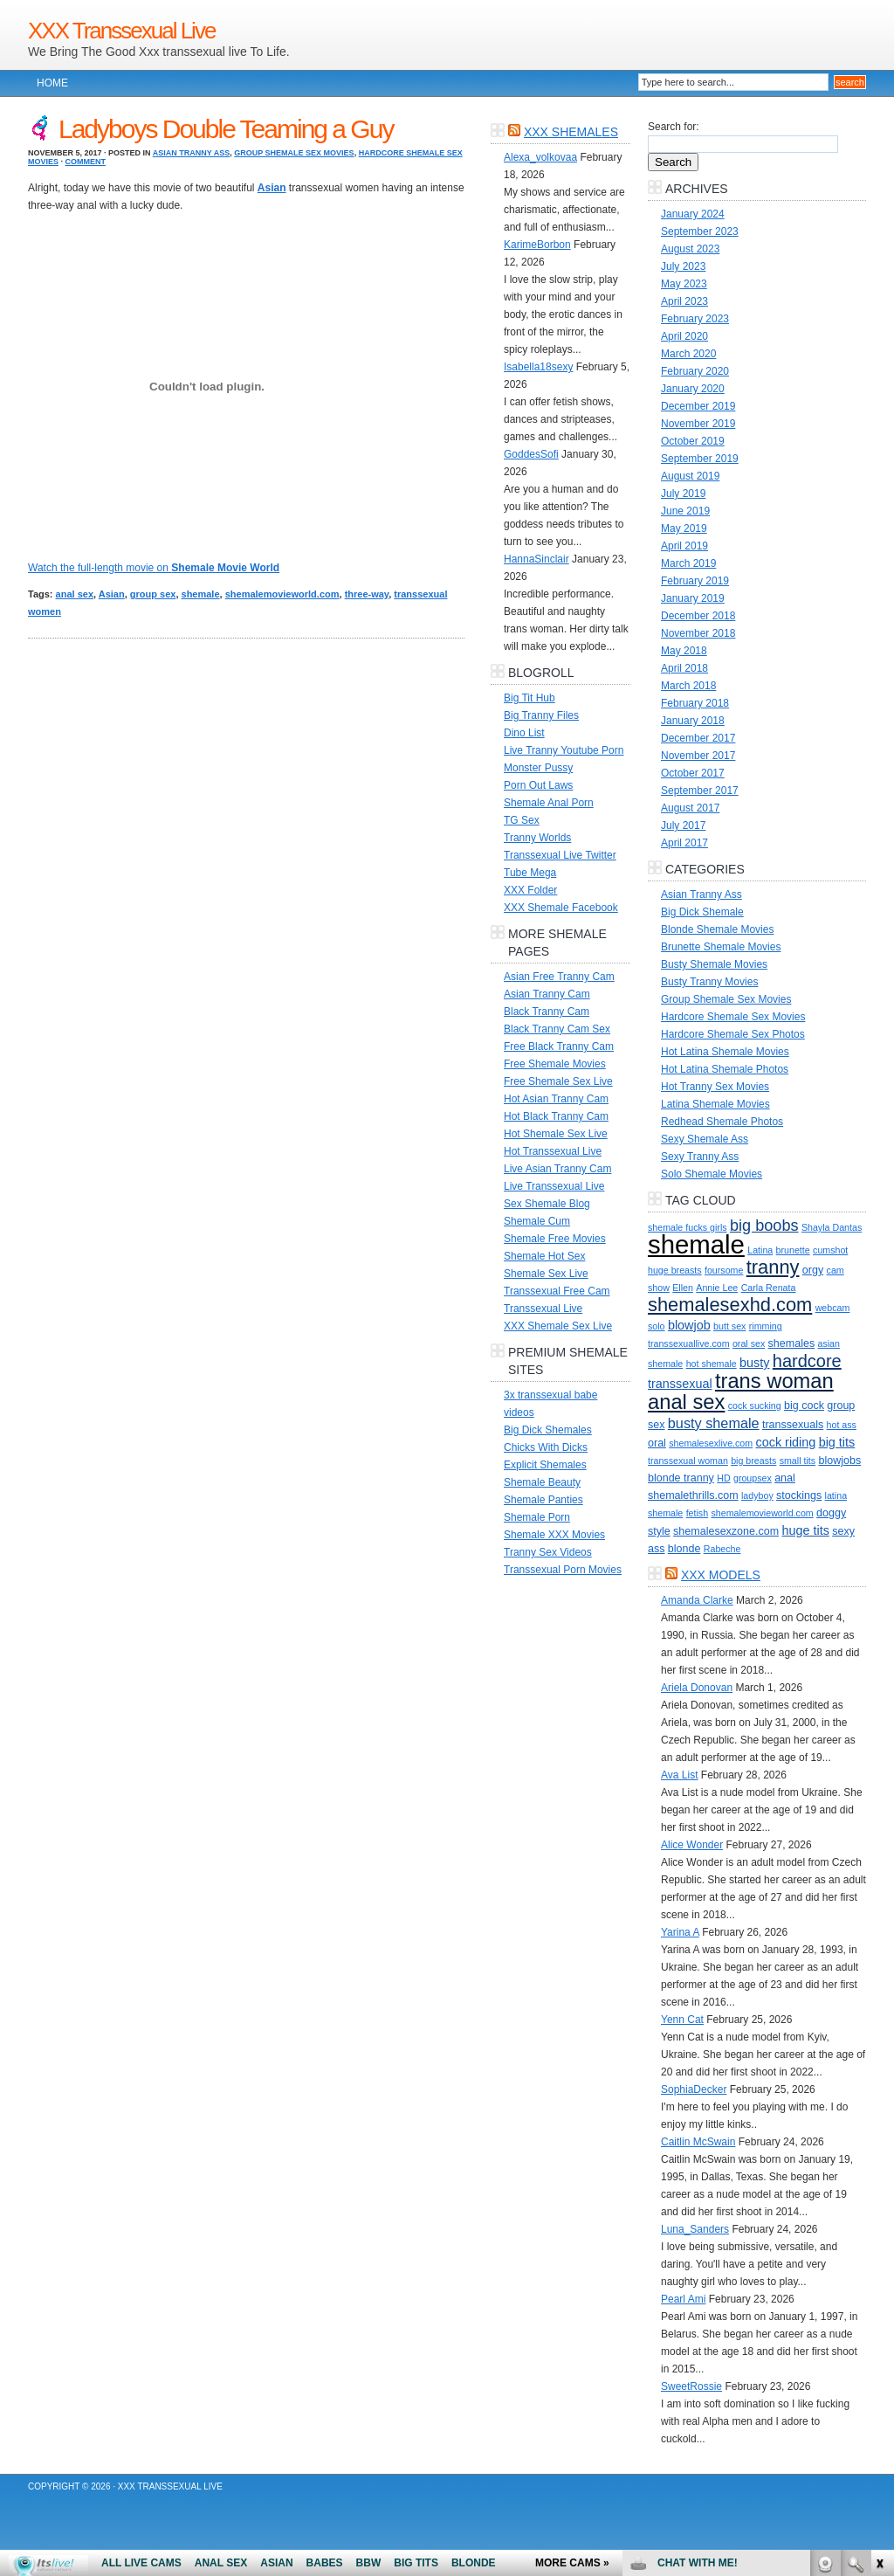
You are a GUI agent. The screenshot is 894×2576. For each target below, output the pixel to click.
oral (657, 1443)
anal (784, 1478)
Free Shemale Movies (555, 1064)
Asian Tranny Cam (547, 994)
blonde (684, 1549)
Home (52, 83)
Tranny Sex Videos (548, 1552)
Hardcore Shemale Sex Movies (733, 1017)
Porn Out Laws (538, 785)
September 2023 (700, 231)
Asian (112, 594)
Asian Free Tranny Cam (559, 976)
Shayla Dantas (831, 1227)
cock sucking (754, 1405)
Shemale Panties (543, 1500)
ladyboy (757, 1495)
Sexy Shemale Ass (704, 1139)
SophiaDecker (693, 2089)
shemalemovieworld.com (282, 594)
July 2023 (683, 266)
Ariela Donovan (696, 1688)
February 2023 (695, 319)
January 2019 (693, 598)
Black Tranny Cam (546, 1011)
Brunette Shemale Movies (721, 947)
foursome (724, 1270)
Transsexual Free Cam (557, 1291)
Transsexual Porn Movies (563, 1570)
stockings (799, 1495)
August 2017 (690, 808)
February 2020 (695, 371)
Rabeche (722, 1549)
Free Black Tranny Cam (559, 1046)
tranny (773, 1267)
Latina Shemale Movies (715, 1104)
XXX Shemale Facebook (561, 907)
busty (754, 1363)
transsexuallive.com (689, 1343)
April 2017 (684, 843)
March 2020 (688, 354)
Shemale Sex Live (546, 1273)
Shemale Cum (537, 1221)
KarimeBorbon (537, 244)
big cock (804, 1405)
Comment (86, 161)
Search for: (673, 127)
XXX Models (720, 1575)
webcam (832, 1307)
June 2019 (685, 511)
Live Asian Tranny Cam (557, 1169)
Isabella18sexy (538, 367)
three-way (367, 594)
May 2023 (684, 284)
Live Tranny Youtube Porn (563, 750)
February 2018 (695, 703)
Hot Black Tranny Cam (556, 1116)
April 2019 (684, 546)
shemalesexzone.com (726, 1531)
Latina (760, 1250)
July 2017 (683, 825)
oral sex (748, 1343)
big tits (837, 1442)
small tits (797, 1460)
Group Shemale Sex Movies (294, 152)
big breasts (753, 1460)
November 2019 (698, 424)
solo (656, 1326)
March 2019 (688, 563)
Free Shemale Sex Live (558, 1081)
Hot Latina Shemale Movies (725, 1052)
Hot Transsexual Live (553, 1151)
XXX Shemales (571, 132)
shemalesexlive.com (711, 1443)
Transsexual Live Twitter (560, 855)
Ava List (679, 1775)
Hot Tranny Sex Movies (715, 1087)
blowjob (689, 1325)
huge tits (805, 1530)
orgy (812, 1270)
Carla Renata (768, 1287)
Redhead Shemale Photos (722, 1121)
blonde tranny (681, 1478)
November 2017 (698, 755)
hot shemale (711, 1363)
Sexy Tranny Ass (700, 1156)
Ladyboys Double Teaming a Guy (225, 128)
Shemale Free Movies (555, 1239)
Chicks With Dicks (546, 1447)
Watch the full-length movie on (153, 568)
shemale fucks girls (687, 1227)
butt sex (729, 1326)
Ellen (682, 1287)
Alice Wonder (692, 1845)
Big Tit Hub (529, 698)
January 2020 (693, 389)
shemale (201, 594)
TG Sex (522, 820)
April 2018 (684, 668)
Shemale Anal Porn (549, 803)
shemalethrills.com (693, 1495)
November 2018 (698, 633)
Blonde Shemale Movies (717, 929)
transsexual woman (688, 1460)
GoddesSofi (531, 454)
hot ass (841, 1424)
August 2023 (690, 249)
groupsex (752, 1478)
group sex (153, 594)
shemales (791, 1343)
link (879, 2303)
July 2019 (683, 493)
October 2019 (693, 441)
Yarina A (680, 1932)
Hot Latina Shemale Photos (724, 1069)
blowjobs (839, 1460)
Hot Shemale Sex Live (556, 1134)
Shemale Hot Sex (544, 1256)
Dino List (524, 733)
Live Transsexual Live (554, 1186)
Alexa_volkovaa (540, 157)
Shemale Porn (537, 1517)
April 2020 (684, 336)
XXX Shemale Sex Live (558, 1326)
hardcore (807, 1361)
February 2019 (695, 581)
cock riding (786, 1442)
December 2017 (698, 738)
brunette (793, 1250)
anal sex (74, 594)
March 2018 (688, 686)
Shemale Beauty (542, 1482)
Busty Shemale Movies (714, 964)
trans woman (774, 1381)
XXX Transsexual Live (121, 30)
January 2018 (693, 721)
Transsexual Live (543, 1308)
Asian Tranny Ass (191, 152)
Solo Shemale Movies (711, 1174)
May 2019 (684, 528)
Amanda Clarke (697, 1600)
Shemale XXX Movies (554, 1535)
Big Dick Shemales (548, 1430)
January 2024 (693, 214)
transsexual (680, 1384)
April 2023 (684, 301)
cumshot (830, 1250)
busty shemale (714, 1423)
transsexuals (792, 1425)
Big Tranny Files (541, 715)
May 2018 (684, 651)
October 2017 (693, 773)
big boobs (764, 1225)
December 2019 (698, 406)
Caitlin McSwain (698, 2142)
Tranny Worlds (537, 838)
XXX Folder (530, 890)
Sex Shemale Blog (547, 1204)
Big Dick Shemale (702, 912)
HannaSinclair (536, 559)
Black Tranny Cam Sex (557, 1029)
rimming (765, 1326)
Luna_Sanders (695, 2229)
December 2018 (698, 616)
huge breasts (675, 1270)
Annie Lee (717, 1287)
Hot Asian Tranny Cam (556, 1099)
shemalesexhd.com (730, 1305)
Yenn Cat (682, 2019)
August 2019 (690, 476)
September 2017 (700, 790)
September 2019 (700, 458)
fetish (697, 1513)
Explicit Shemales (545, 1465)
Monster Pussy (538, 768)
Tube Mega (530, 873)
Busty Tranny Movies (709, 982)
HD (723, 1478)
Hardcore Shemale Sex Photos (733, 1034)
